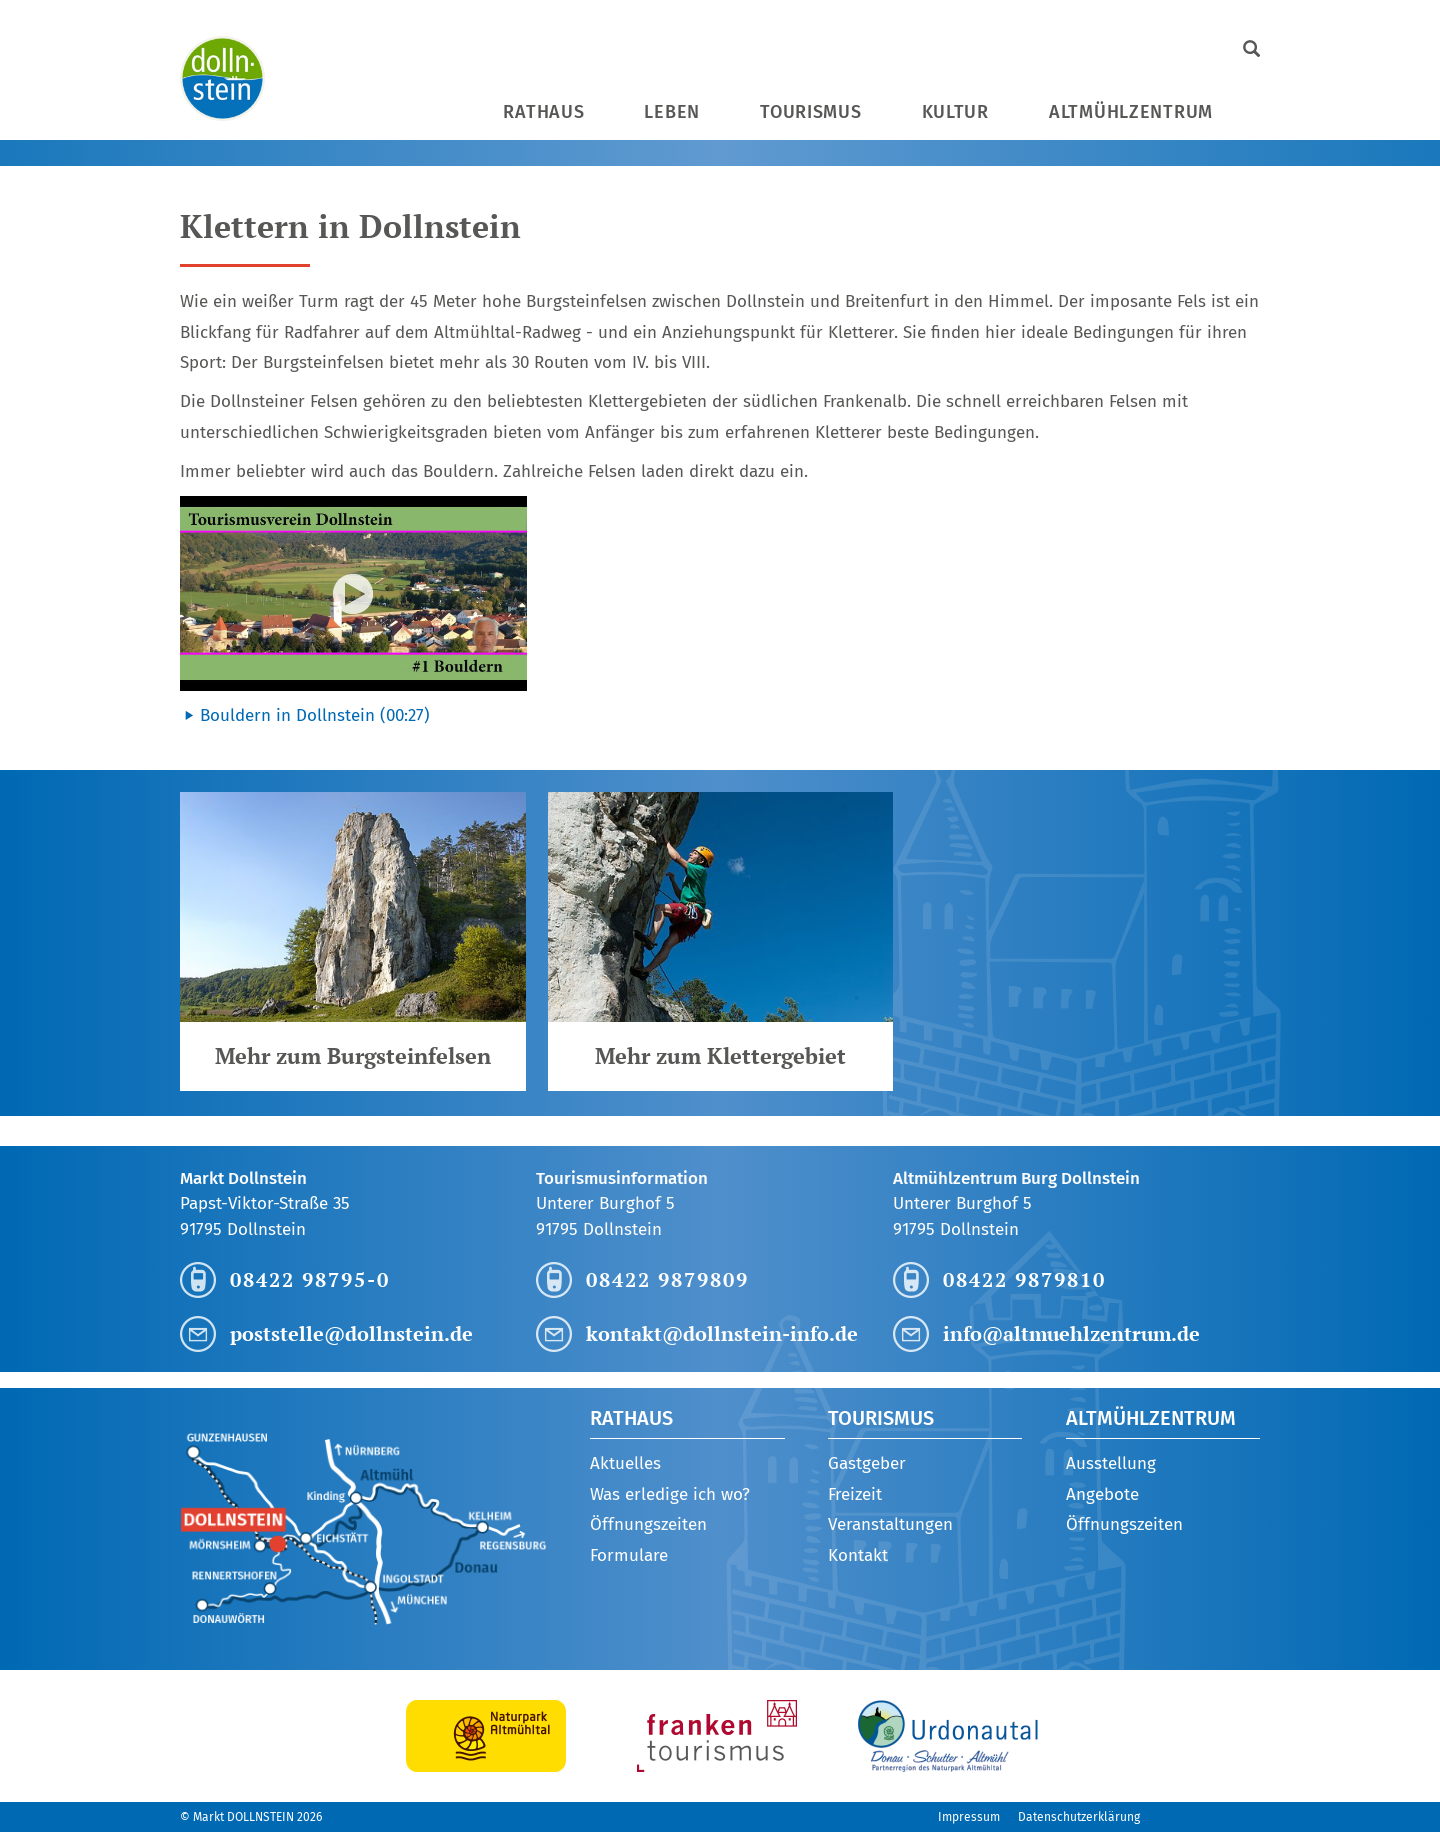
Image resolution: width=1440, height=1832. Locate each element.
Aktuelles (625, 1463)
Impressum (969, 1817)
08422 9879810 (1024, 1279)
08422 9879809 (667, 1279)
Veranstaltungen (890, 1524)
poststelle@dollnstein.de (351, 1333)
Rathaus (543, 112)
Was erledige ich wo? (670, 1494)
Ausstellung (1111, 1463)
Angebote (1102, 1494)
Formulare (629, 1555)
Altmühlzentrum (1131, 112)
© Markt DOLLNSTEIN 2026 (251, 1817)
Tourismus (810, 112)
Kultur (955, 112)
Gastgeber (867, 1463)
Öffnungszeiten (648, 1524)
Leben (672, 112)
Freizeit (855, 1494)
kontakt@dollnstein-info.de (722, 1333)
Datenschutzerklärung (1079, 1817)
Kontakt (858, 1555)
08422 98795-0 (310, 1279)
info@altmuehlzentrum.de (1071, 1333)
